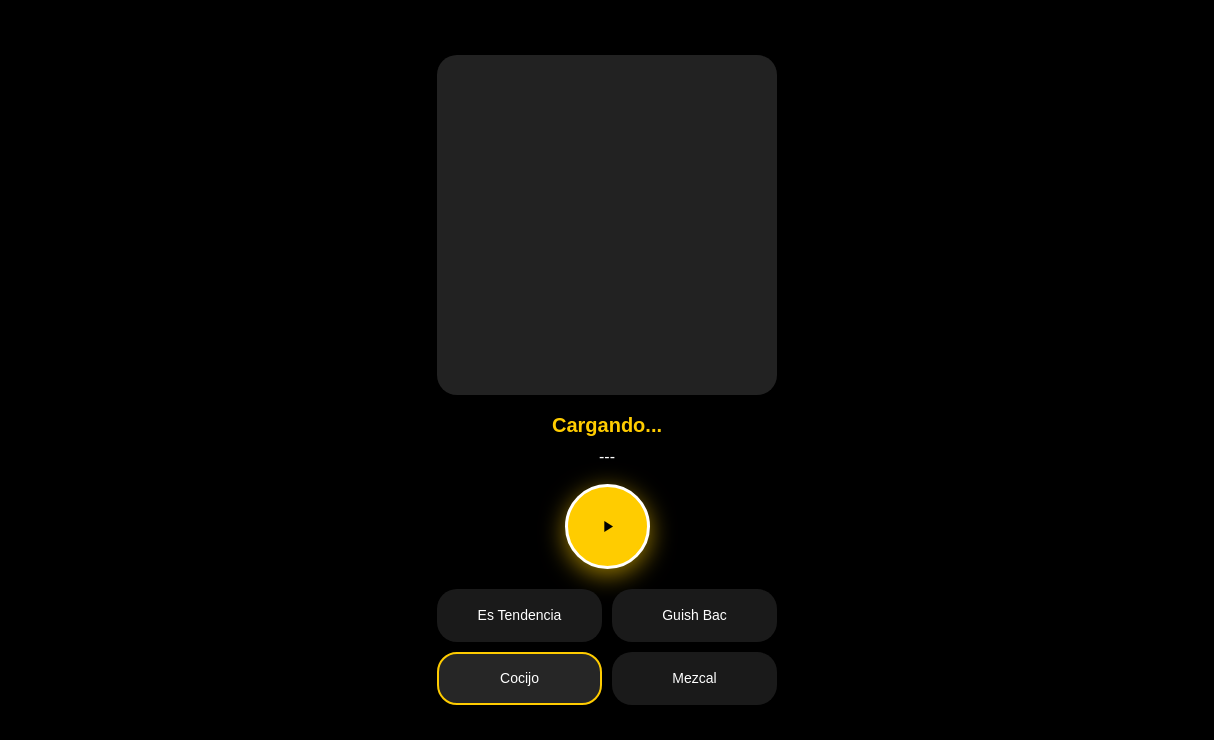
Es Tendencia (520, 615)
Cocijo (519, 678)
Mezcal (694, 678)
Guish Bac (694, 615)
